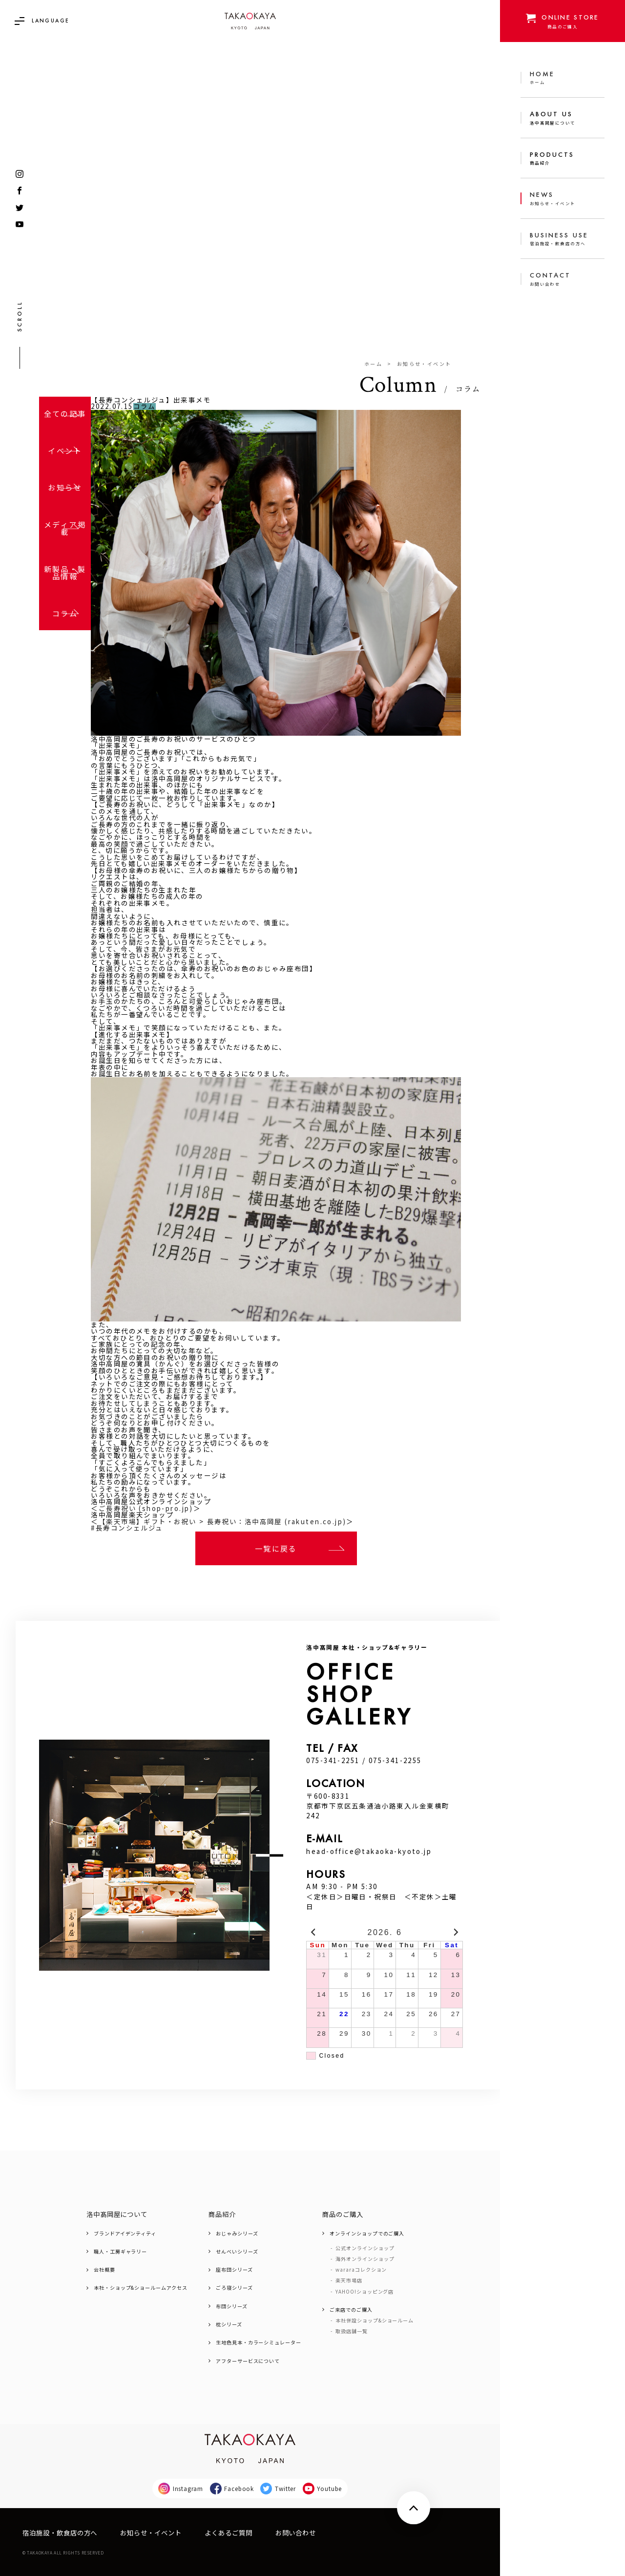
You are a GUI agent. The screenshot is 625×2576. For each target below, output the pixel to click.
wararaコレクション (361, 2269)
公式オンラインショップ (364, 2248)
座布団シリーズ (234, 2269)
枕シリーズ (229, 2324)
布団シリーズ (232, 2306)
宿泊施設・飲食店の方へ (59, 2533)
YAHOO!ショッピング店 (364, 2291)
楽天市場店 (348, 2280)
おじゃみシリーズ (237, 2233)
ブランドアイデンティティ (125, 2233)
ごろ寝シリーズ (234, 2287)
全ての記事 (65, 413)
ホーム (373, 364)
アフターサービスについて (248, 2361)
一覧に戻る (276, 1548)
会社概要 (104, 2269)
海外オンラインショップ (364, 2259)
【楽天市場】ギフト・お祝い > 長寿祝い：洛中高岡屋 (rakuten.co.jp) (223, 1521)
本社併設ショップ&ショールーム (374, 2320)
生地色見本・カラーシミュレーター (258, 2342)
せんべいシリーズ (237, 2251)
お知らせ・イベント (424, 364)
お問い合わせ (295, 2533)
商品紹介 (222, 2214)
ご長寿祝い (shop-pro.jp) (146, 1508)
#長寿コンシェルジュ (127, 1528)
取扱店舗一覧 (351, 2331)
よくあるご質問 (228, 2533)
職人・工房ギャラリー (120, 2251)
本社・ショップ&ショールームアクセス (141, 2287)
